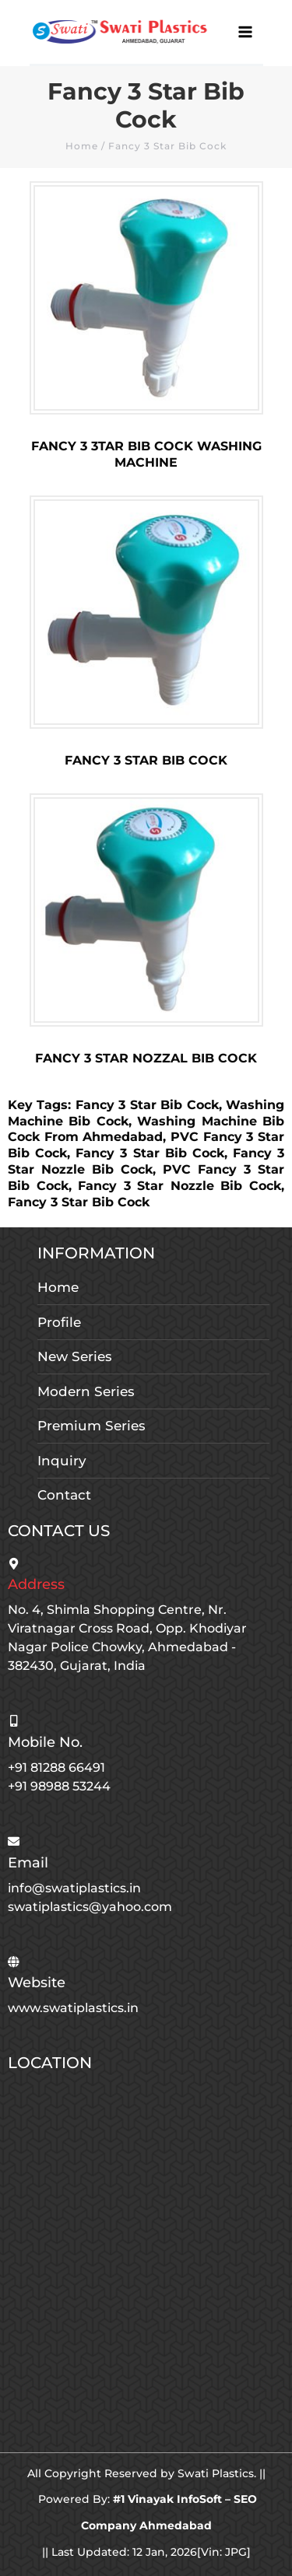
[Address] (13, 1564)
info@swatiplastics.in (74, 1888)
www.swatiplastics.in (73, 2007)
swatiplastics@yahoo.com (90, 1906)
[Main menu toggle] (245, 32)
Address (36, 1584)
